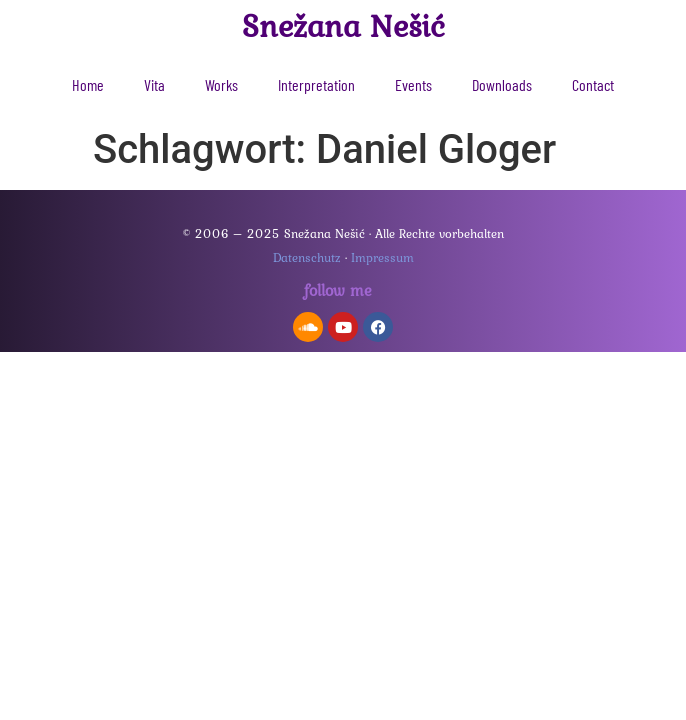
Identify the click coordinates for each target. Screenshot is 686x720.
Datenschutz (307, 257)
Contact (593, 84)
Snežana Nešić (343, 25)
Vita (154, 84)
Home (88, 84)
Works (221, 84)
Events (413, 84)
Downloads (502, 84)
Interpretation (316, 84)
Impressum (382, 257)
